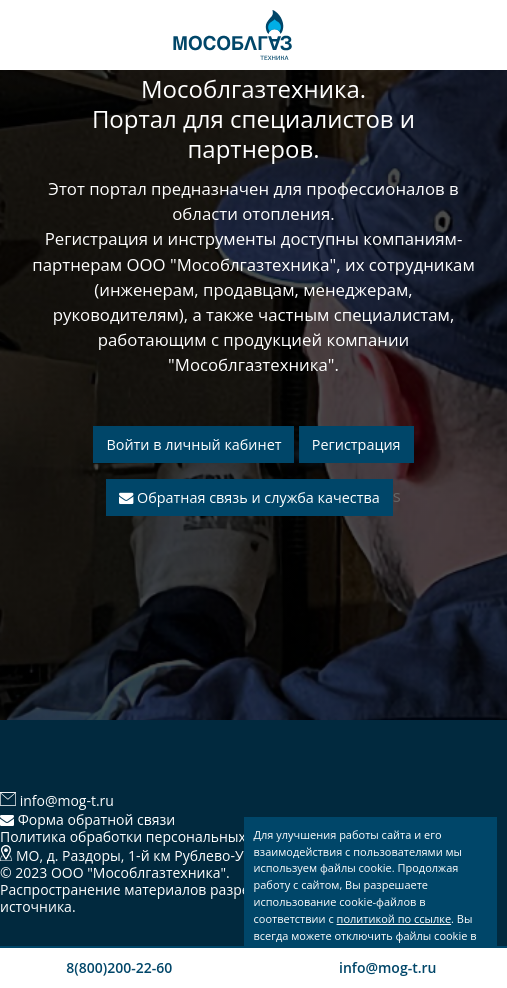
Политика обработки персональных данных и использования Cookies (239, 836)
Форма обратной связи (87, 819)
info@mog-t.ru (387, 967)
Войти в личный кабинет (193, 444)
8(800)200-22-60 (119, 967)
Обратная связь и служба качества (249, 497)
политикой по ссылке (394, 918)
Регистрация (356, 444)
